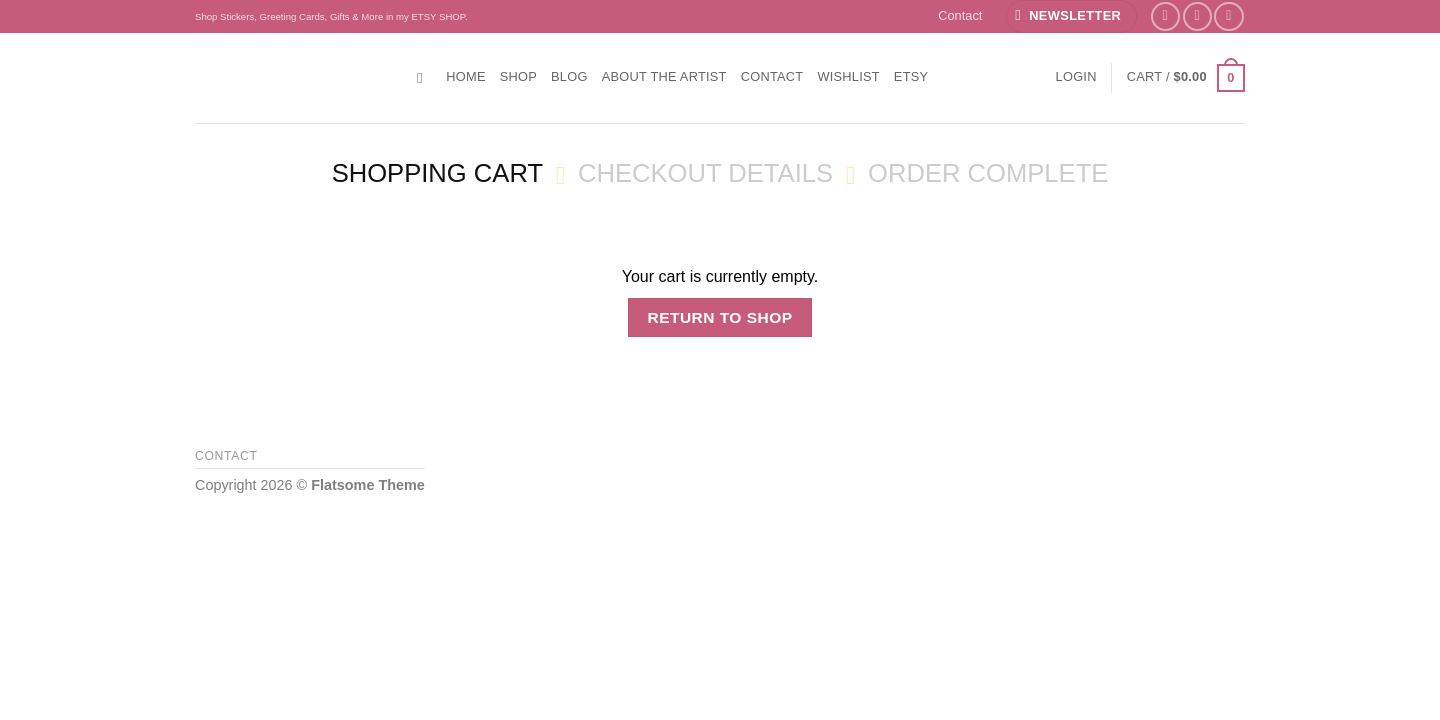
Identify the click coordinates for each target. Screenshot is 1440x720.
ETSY (911, 76)
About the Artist (664, 76)
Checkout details (705, 173)
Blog (569, 76)
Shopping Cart (437, 173)
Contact (960, 15)
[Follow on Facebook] (1165, 16)
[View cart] (1186, 78)
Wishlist (848, 76)
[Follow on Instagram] (1197, 16)
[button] (1071, 16)
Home (465, 76)
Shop (518, 76)
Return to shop (719, 317)
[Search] (424, 78)
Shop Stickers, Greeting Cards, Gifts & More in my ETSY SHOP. (331, 16)
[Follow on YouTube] (1228, 16)
